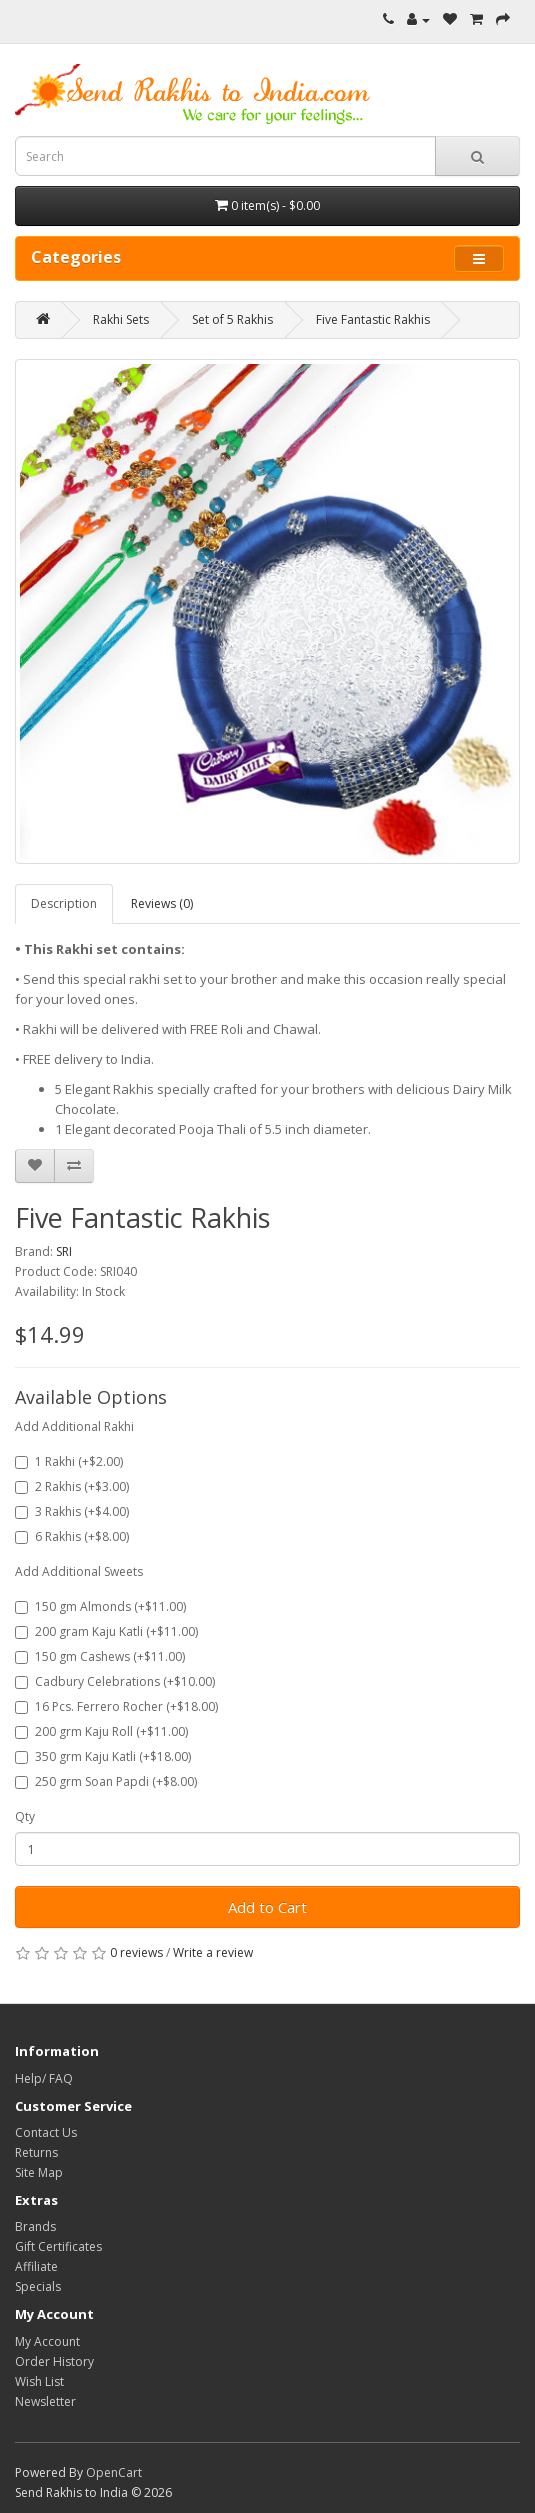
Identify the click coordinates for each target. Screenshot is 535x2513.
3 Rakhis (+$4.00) (72, 1511)
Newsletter (45, 2401)
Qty (25, 1816)
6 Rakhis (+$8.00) (72, 1536)
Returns (36, 2152)
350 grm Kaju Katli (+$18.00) (103, 1756)
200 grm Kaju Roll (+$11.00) (101, 1731)
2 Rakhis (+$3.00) (72, 1486)
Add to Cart (267, 1907)
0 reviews (136, 1952)
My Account (47, 2341)
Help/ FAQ (44, 2078)
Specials (38, 2286)
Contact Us (46, 2132)
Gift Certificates (58, 2246)
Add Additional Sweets (79, 1571)
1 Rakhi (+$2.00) (69, 1461)
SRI (64, 1251)
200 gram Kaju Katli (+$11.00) (106, 1631)
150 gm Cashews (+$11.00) (100, 1656)
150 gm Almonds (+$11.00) (100, 1606)
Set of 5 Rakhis (232, 319)
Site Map (39, 2172)
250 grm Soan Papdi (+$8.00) (106, 1781)
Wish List (39, 2381)
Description (64, 903)
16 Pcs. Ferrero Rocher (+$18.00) (116, 1706)
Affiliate (36, 2266)
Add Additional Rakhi (74, 1426)
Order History (54, 2361)
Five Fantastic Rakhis (373, 319)
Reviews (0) (162, 903)
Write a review (213, 1952)
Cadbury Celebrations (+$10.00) (115, 1681)
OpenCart (114, 2472)
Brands (35, 2226)
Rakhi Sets (121, 319)
